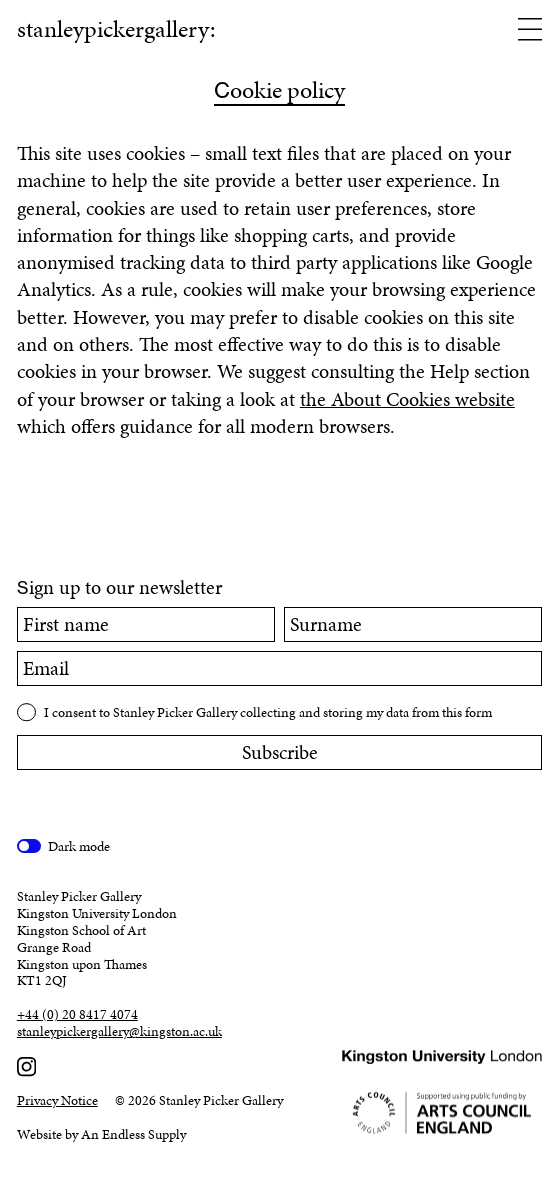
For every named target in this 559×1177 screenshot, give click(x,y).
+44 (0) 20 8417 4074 (77, 1015)
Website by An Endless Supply (101, 1134)
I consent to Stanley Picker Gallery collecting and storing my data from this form (268, 712)
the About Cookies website (407, 399)
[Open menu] (530, 31)
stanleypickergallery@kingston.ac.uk (119, 1032)
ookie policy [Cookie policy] (279, 92)
